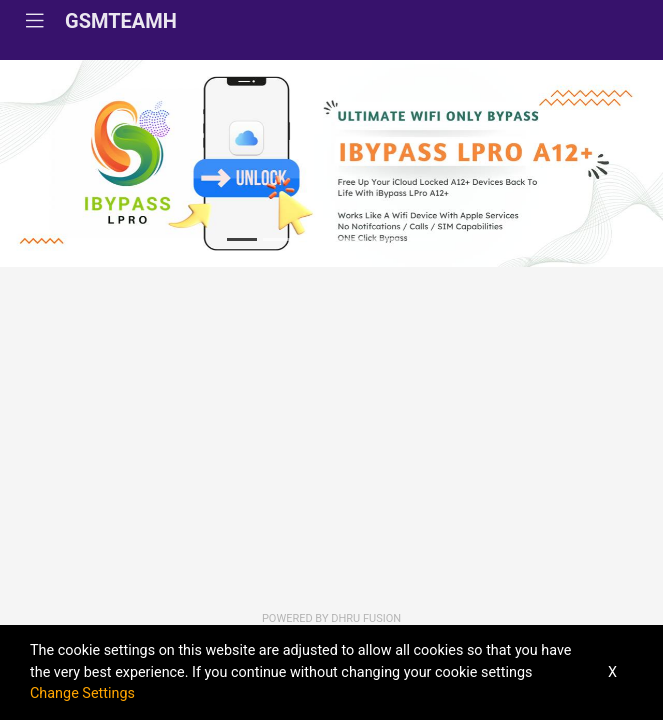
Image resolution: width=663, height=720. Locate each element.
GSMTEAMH (121, 21)
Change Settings (82, 693)
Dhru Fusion (366, 618)
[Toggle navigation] (35, 21)
